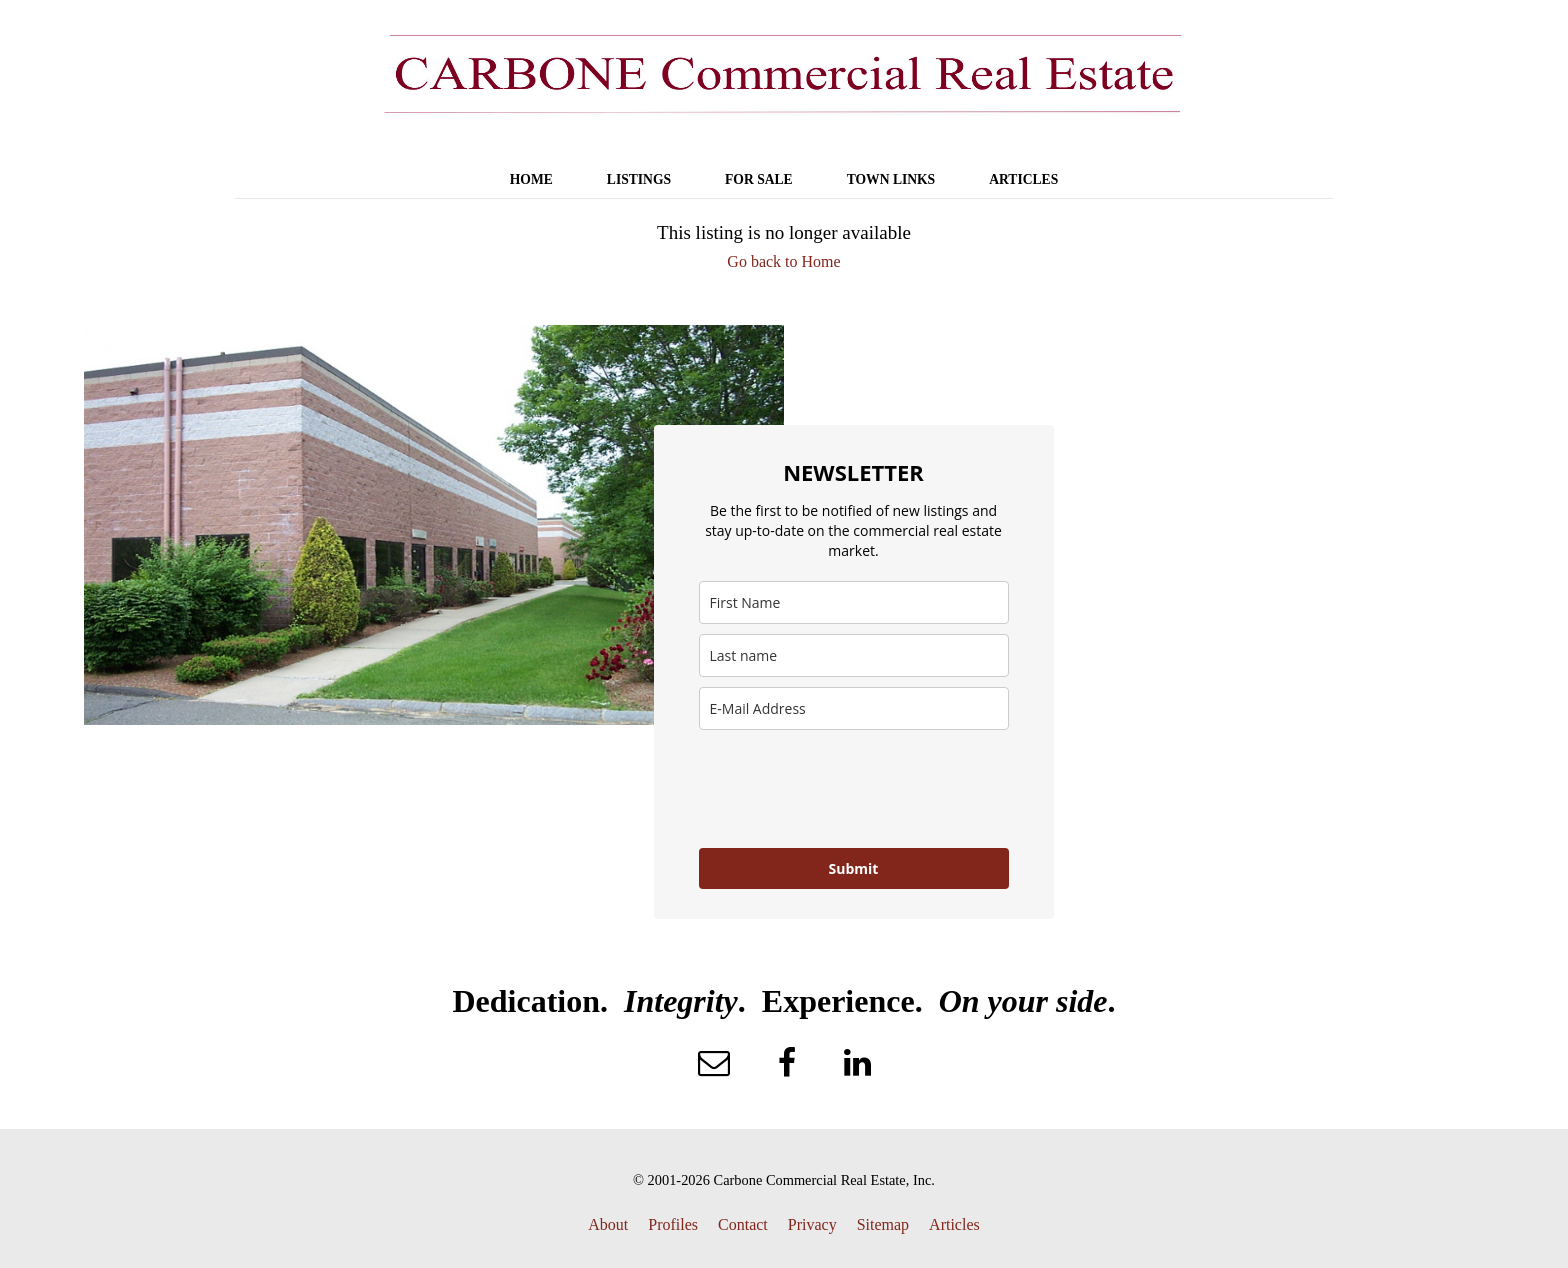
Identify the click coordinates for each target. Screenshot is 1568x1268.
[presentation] (851, 789)
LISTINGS (639, 179)
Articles (954, 1224)
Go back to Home (783, 261)
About (608, 1224)
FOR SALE (759, 179)
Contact (743, 1224)
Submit (854, 868)
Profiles (673, 1224)
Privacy (812, 1224)
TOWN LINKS (891, 179)
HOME (531, 179)
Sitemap (883, 1224)
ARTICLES (1023, 179)
